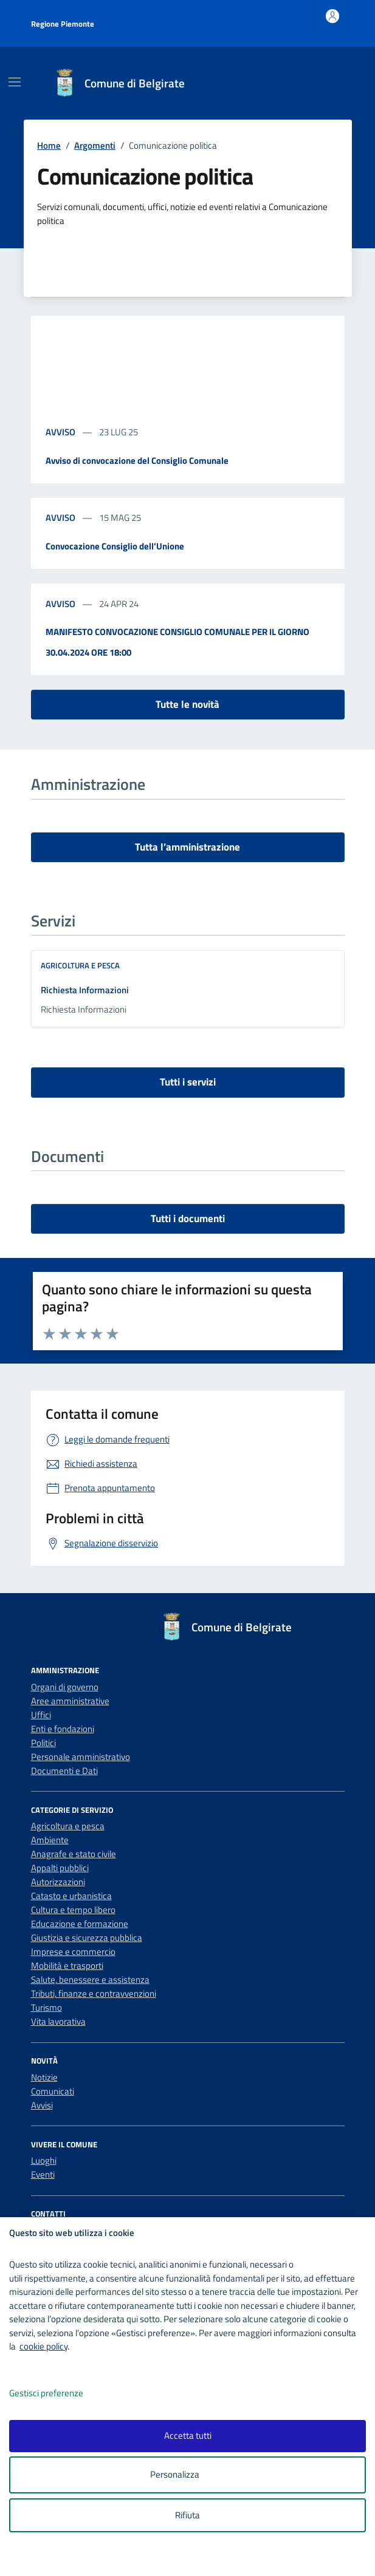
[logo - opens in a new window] (192, 2559)
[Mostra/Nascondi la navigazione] (14, 82)
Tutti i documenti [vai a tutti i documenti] (188, 1218)
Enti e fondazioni (62, 1729)
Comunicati (52, 2091)
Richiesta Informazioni (85, 990)
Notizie (44, 2077)
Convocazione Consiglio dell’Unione (115, 546)
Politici (43, 1743)
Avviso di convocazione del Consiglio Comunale (137, 460)
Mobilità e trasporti (67, 1966)
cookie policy (43, 2346)
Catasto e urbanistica (71, 1896)
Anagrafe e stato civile (73, 1854)
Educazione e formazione (79, 1924)
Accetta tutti (188, 2435)
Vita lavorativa (58, 2021)
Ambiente (50, 1840)
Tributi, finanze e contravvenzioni (93, 1993)
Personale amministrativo (80, 1757)
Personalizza (187, 2475)
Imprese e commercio (73, 1952)
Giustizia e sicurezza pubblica (86, 1938)
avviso (61, 432)
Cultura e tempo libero (73, 1910)
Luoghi (44, 2160)
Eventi (43, 2174)
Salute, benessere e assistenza (90, 1979)
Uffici (41, 1715)
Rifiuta (187, 2515)
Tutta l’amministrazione (187, 847)
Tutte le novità (187, 704)
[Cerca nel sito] (332, 83)
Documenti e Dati (64, 1771)
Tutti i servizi (188, 1082)
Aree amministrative (70, 1701)
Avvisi (42, 2105)
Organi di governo (64, 1687)
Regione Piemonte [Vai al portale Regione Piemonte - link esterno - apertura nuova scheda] (62, 24)
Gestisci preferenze (59, 2393)
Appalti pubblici (60, 1868)
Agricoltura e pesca (80, 965)
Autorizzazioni (58, 1882)
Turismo (46, 2007)
